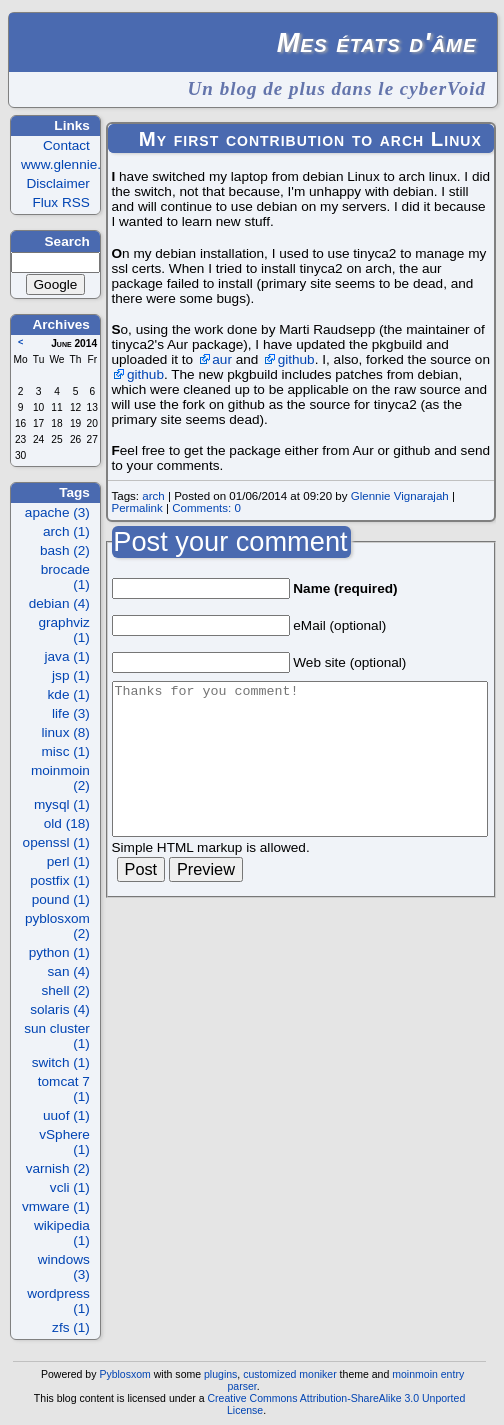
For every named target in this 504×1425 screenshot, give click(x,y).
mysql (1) (62, 804)
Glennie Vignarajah (400, 496)
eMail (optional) (339, 625)
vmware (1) (56, 1206)
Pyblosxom (124, 1374)
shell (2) (66, 990)
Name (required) (345, 588)
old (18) (67, 823)
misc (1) (66, 751)
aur (222, 359)
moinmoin (415, 1374)
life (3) (71, 713)
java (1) (67, 656)
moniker (317, 1374)
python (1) (59, 952)
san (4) (69, 971)
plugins (220, 1374)
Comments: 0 (206, 508)
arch (153, 496)
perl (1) (68, 861)
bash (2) (65, 550)
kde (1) (69, 694)
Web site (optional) (349, 662)
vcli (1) (70, 1187)
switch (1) (61, 1062)
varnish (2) (58, 1168)
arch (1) (66, 531)
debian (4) (59, 603)
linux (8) (66, 732)
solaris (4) (60, 1009)
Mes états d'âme (377, 42)
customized (269, 1374)
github (296, 359)
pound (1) (61, 899)
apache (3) (57, 512)
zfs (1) (71, 1327)
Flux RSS (60, 202)
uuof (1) (66, 1115)
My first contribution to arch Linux (310, 139)
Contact (66, 145)
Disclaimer (57, 183)
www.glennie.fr (65, 164)
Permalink (136, 508)
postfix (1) (60, 880)
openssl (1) (56, 842)
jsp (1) (71, 675)
